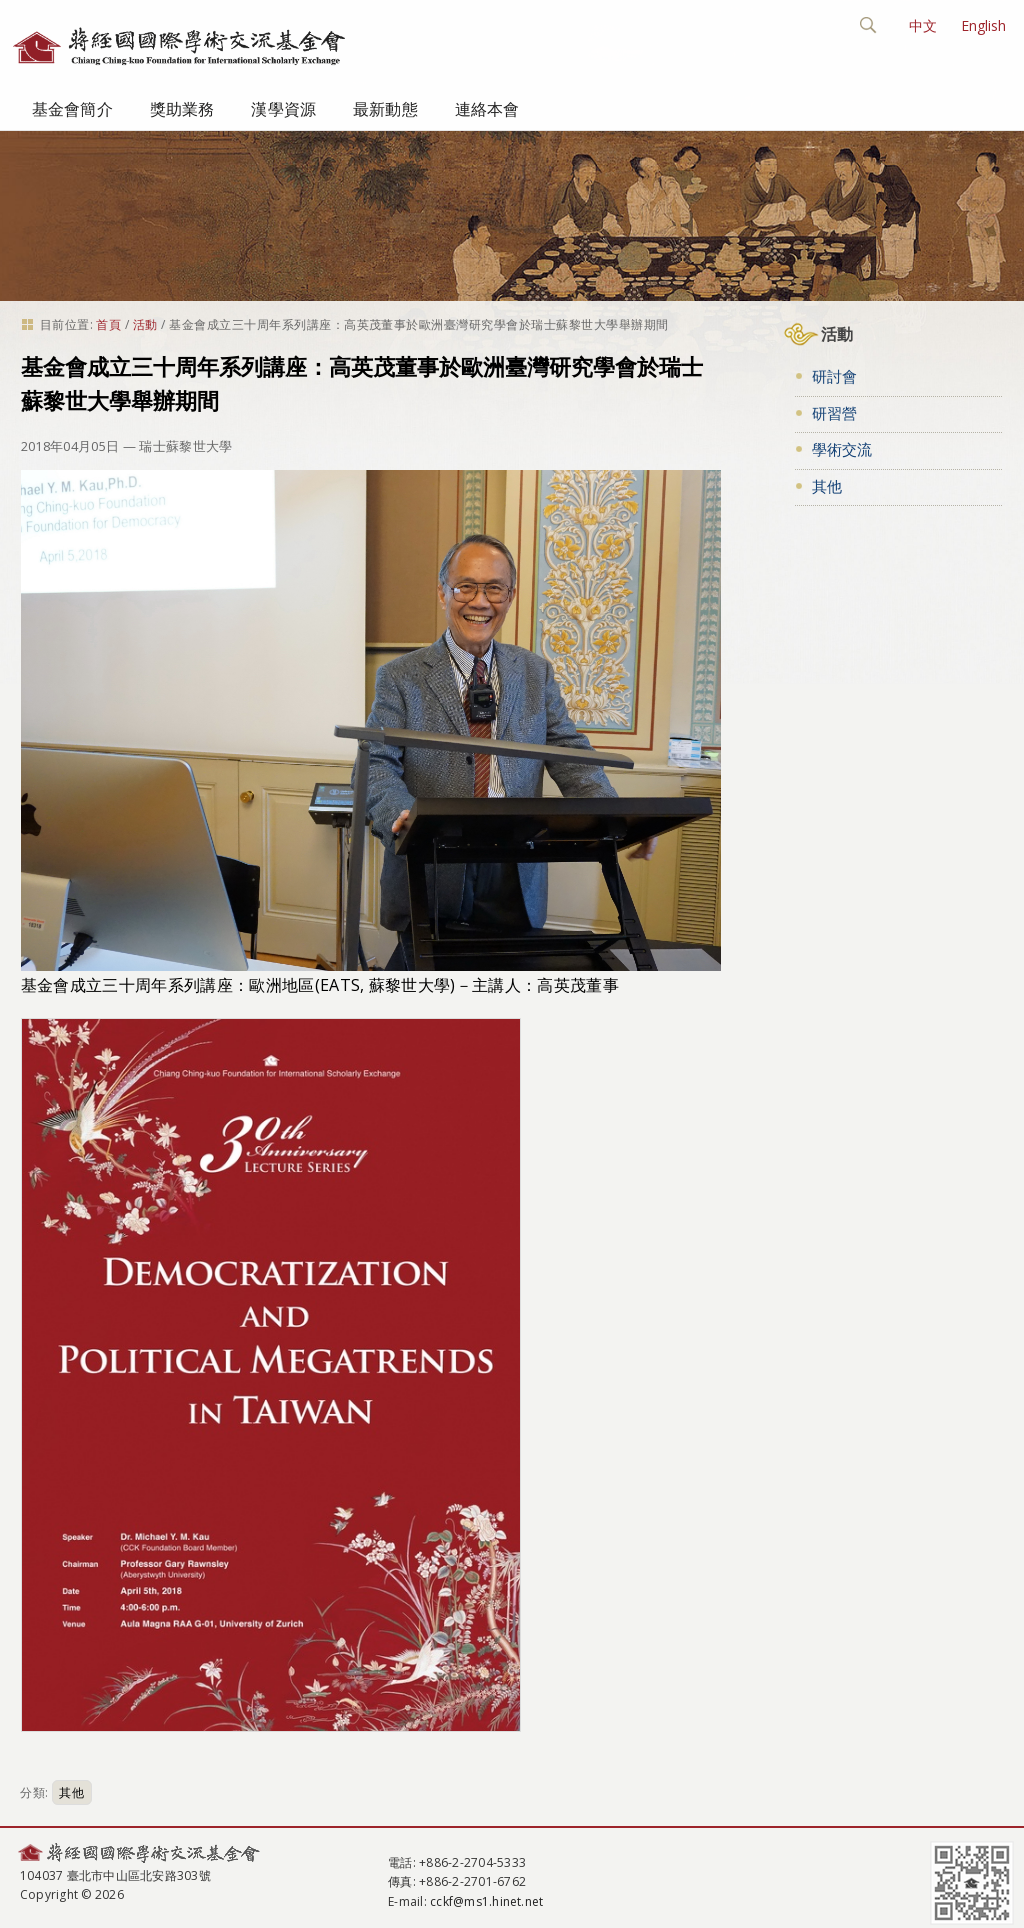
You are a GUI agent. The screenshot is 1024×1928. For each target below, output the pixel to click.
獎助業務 (182, 109)
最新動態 (385, 109)
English (983, 25)
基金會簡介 (72, 109)
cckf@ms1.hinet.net (486, 1901)
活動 (145, 324)
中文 (923, 25)
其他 (71, 1792)
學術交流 (842, 449)
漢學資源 (283, 109)
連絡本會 (487, 109)
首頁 (108, 324)
